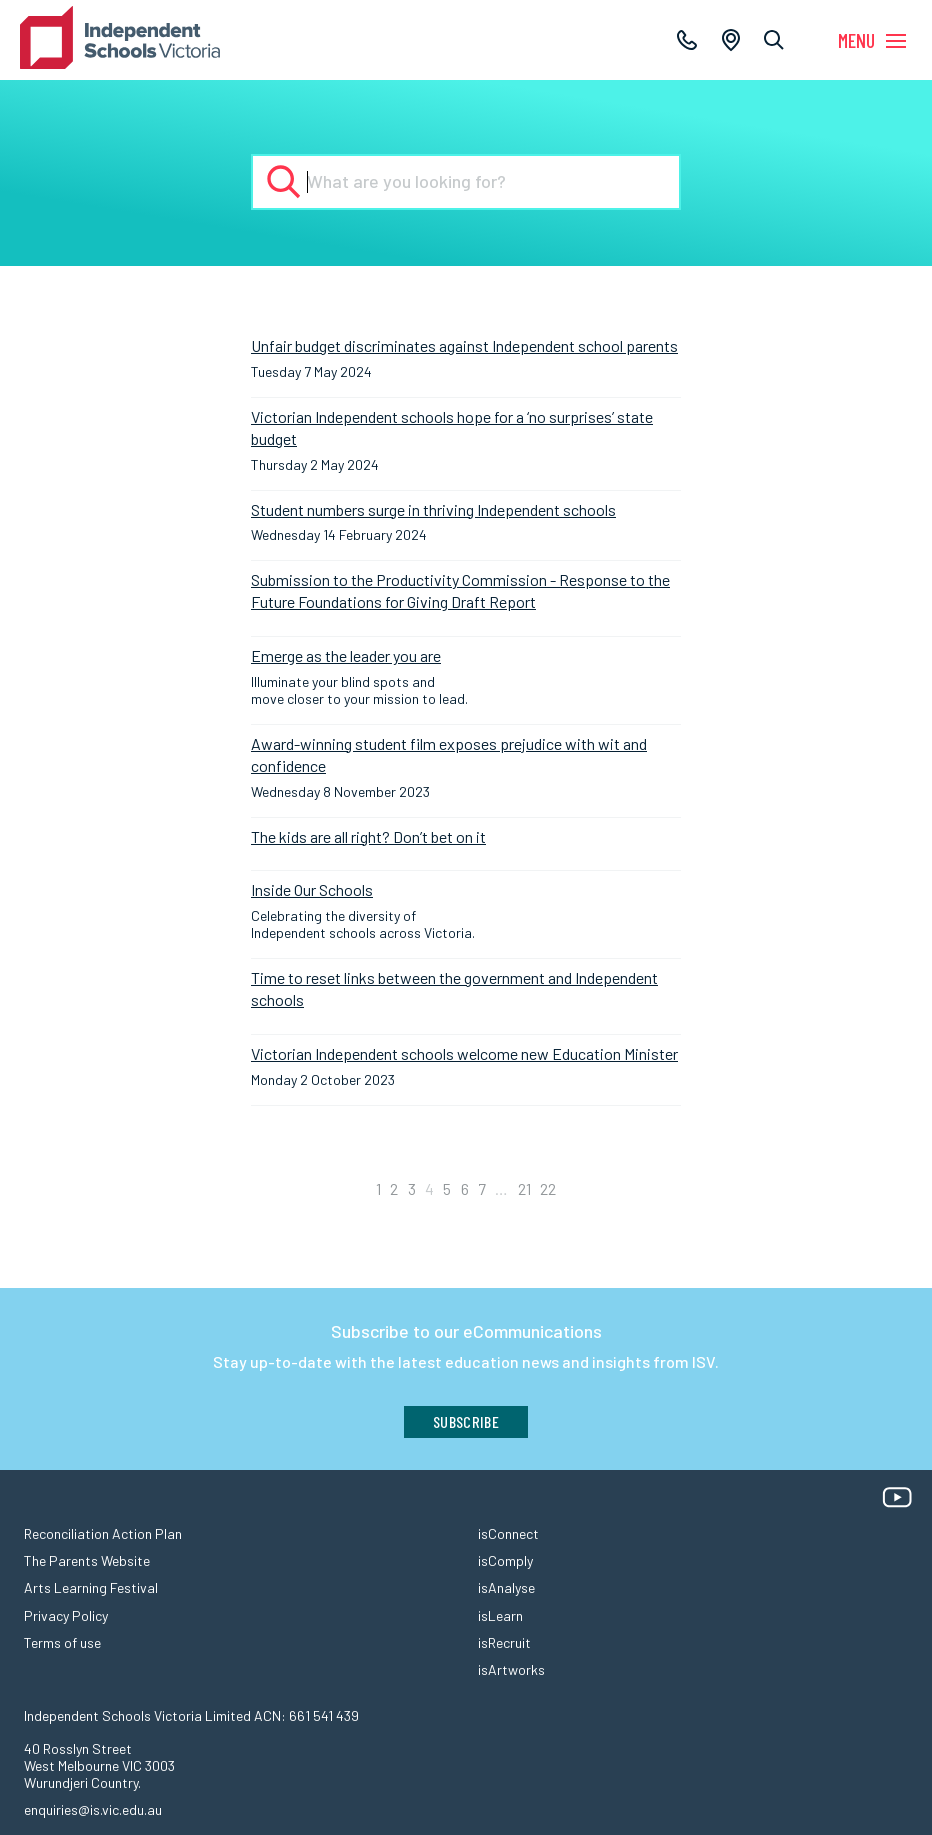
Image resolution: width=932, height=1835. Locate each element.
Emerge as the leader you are (346, 655)
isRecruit (504, 1642)
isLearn (500, 1615)
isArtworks (511, 1669)
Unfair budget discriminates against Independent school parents (464, 345)
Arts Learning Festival (91, 1587)
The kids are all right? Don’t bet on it (368, 836)
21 (524, 1188)
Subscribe (466, 1421)
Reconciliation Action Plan (103, 1533)
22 (548, 1188)
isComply (505, 1560)
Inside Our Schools (312, 889)
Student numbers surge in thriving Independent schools (433, 509)
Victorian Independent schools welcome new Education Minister (464, 1053)
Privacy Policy (66, 1615)
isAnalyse (506, 1587)
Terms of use (62, 1642)
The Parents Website (87, 1560)
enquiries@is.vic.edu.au (93, 1809)
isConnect (508, 1533)
